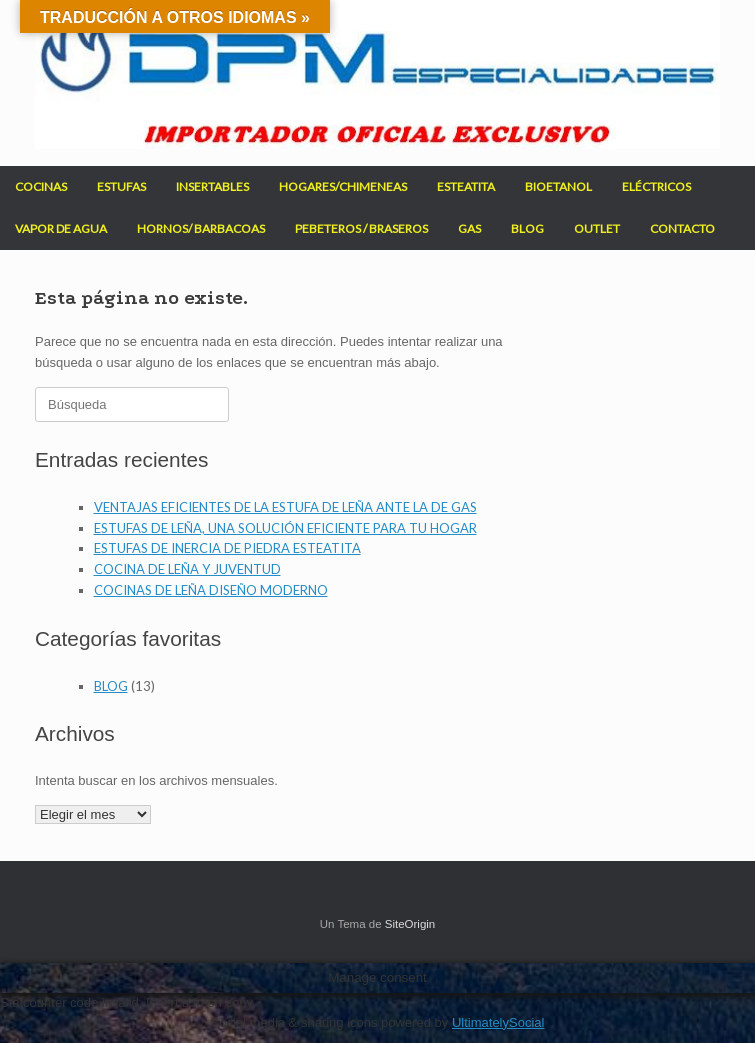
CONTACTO (682, 228)
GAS (469, 228)
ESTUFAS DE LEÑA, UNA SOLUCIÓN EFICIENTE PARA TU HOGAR (285, 528)
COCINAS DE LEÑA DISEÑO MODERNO (211, 590)
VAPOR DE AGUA (61, 228)
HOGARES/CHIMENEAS (343, 186)
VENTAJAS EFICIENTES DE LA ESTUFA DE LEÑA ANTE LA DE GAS (285, 507)
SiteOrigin (410, 924)
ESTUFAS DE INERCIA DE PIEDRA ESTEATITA (227, 548)
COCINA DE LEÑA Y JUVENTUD (187, 569)
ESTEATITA (466, 186)
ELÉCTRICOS (656, 186)
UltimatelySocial (498, 1022)
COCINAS (41, 186)
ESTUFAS (121, 186)
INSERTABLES (212, 186)
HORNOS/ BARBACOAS (201, 228)
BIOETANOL (558, 186)
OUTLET (597, 228)
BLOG (527, 228)
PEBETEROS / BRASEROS (361, 228)
